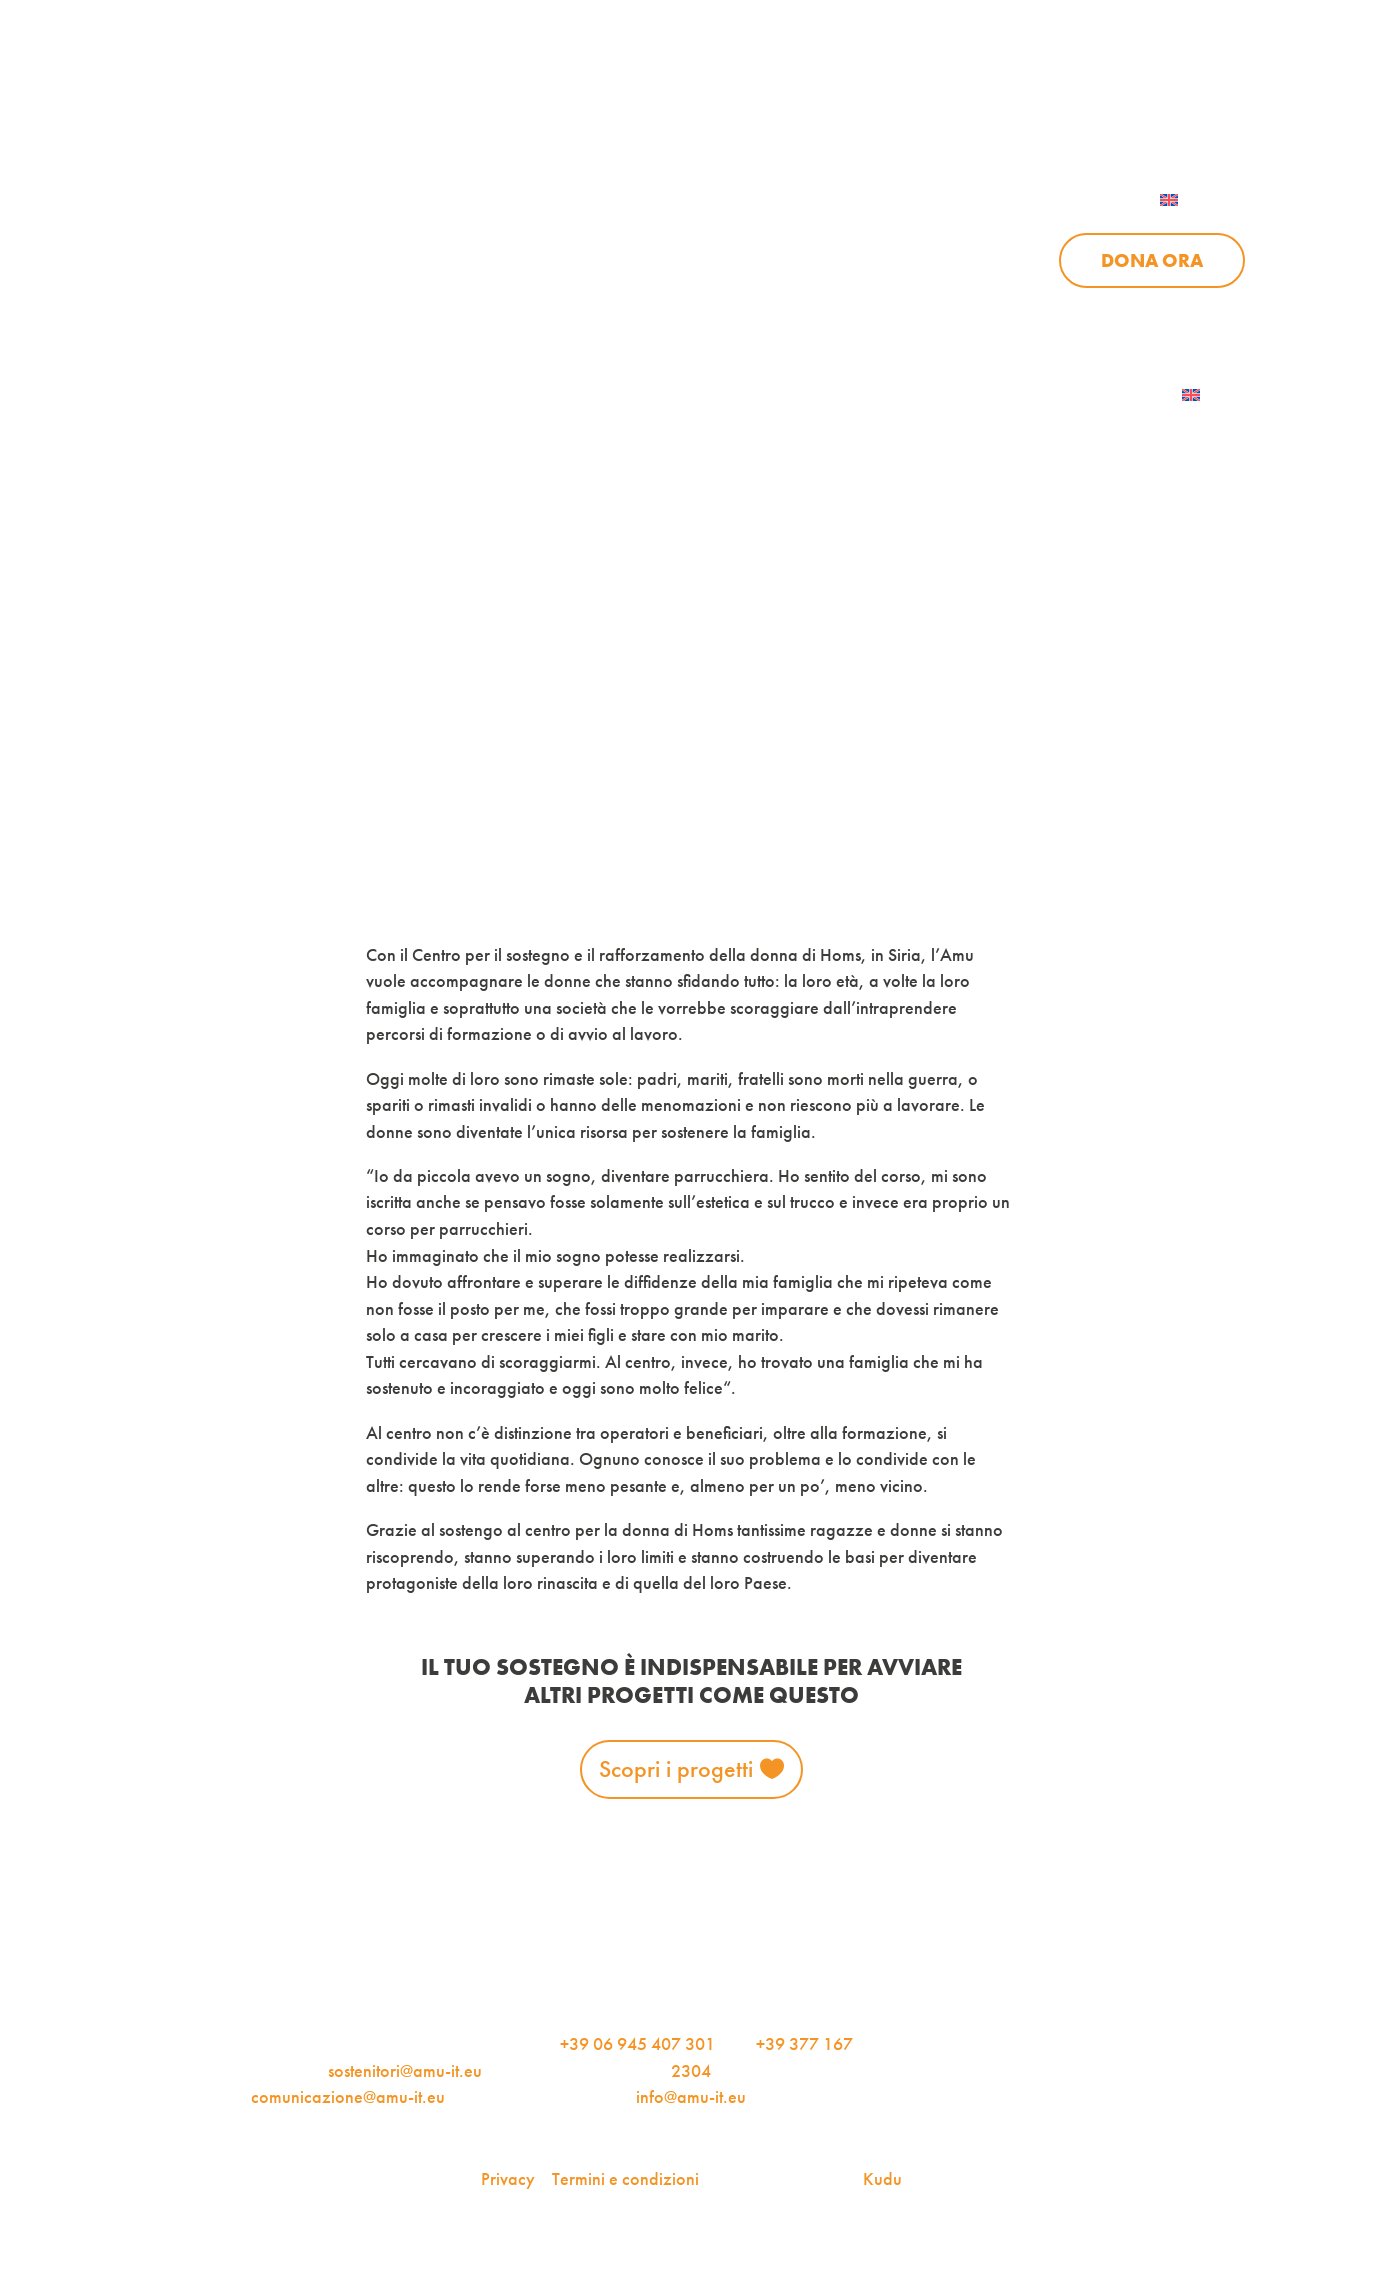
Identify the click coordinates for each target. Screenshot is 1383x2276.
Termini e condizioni (625, 2179)
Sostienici (940, 260)
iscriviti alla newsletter (788, 99)
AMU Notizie (572, 99)
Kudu (882, 2179)
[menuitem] (1194, 200)
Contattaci (1188, 99)
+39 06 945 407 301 (637, 2044)
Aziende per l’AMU (944, 312)
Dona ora (1152, 260)
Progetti (653, 260)
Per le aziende (1008, 99)
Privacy (508, 2179)
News (793, 260)
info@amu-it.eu (691, 2097)
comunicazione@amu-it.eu (348, 2097)
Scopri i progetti (676, 1768)
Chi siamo (491, 260)
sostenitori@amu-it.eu (405, 2071)
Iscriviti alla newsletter (1052, 395)
